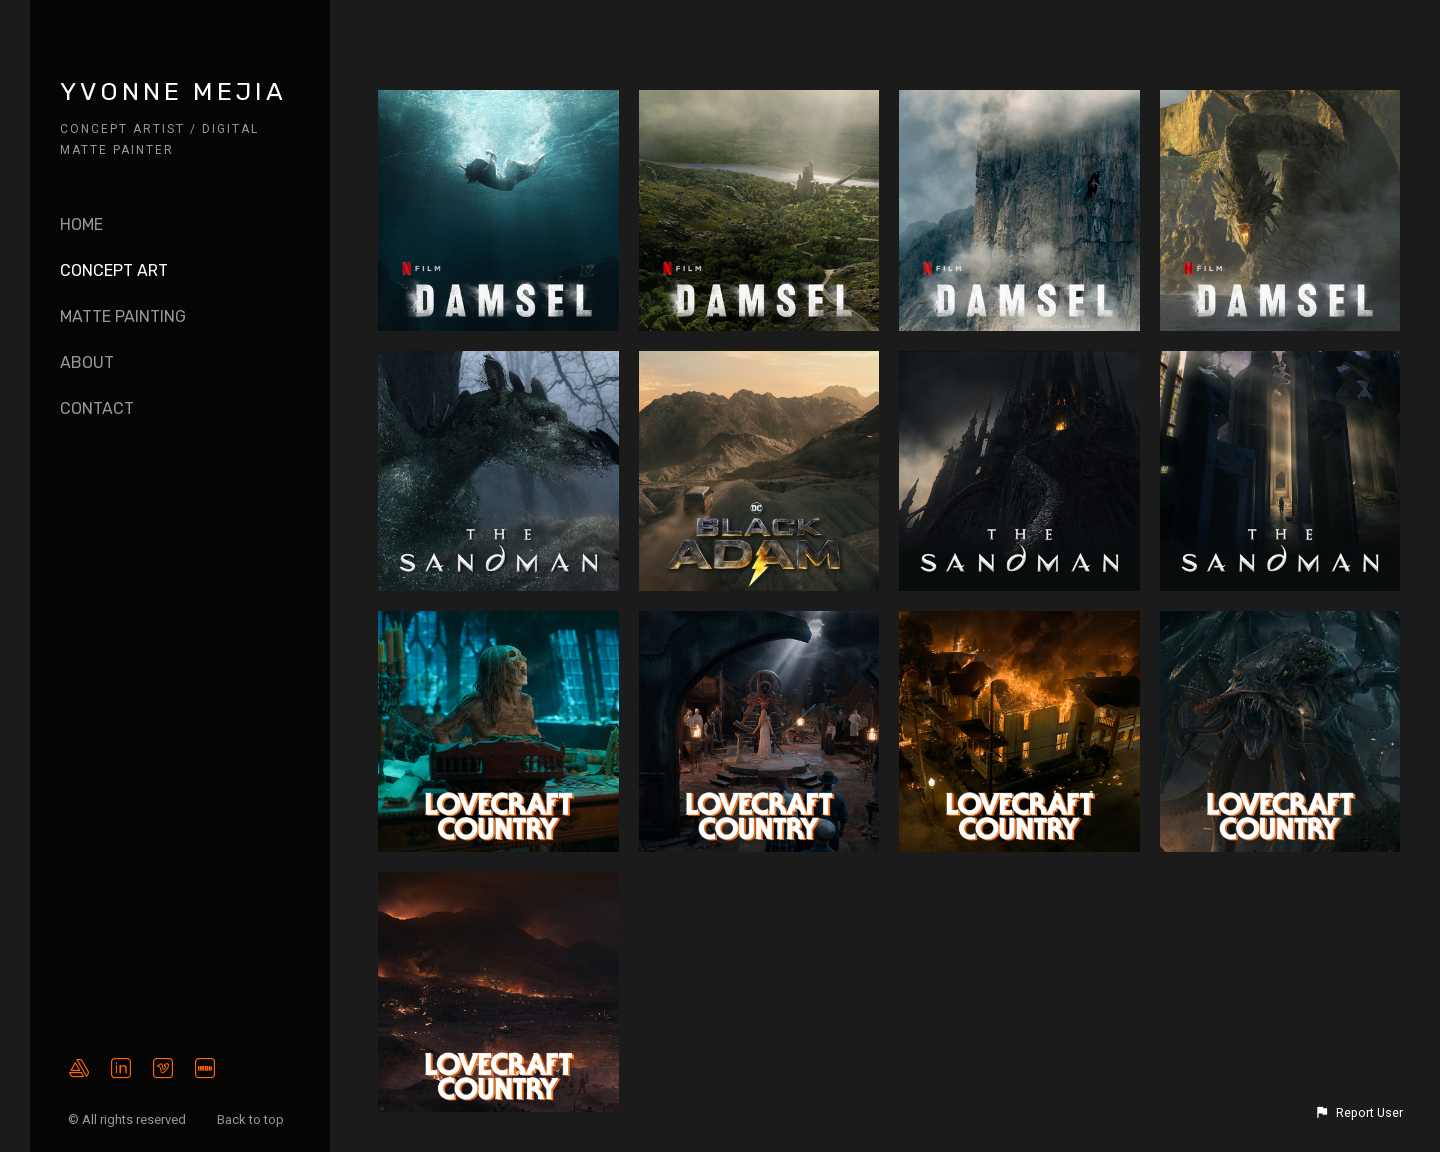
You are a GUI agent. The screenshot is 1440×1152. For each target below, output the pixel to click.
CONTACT (97, 408)
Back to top (252, 1119)
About (87, 362)
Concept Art (114, 270)
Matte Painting (123, 316)
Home (81, 224)
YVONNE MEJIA (173, 91)
